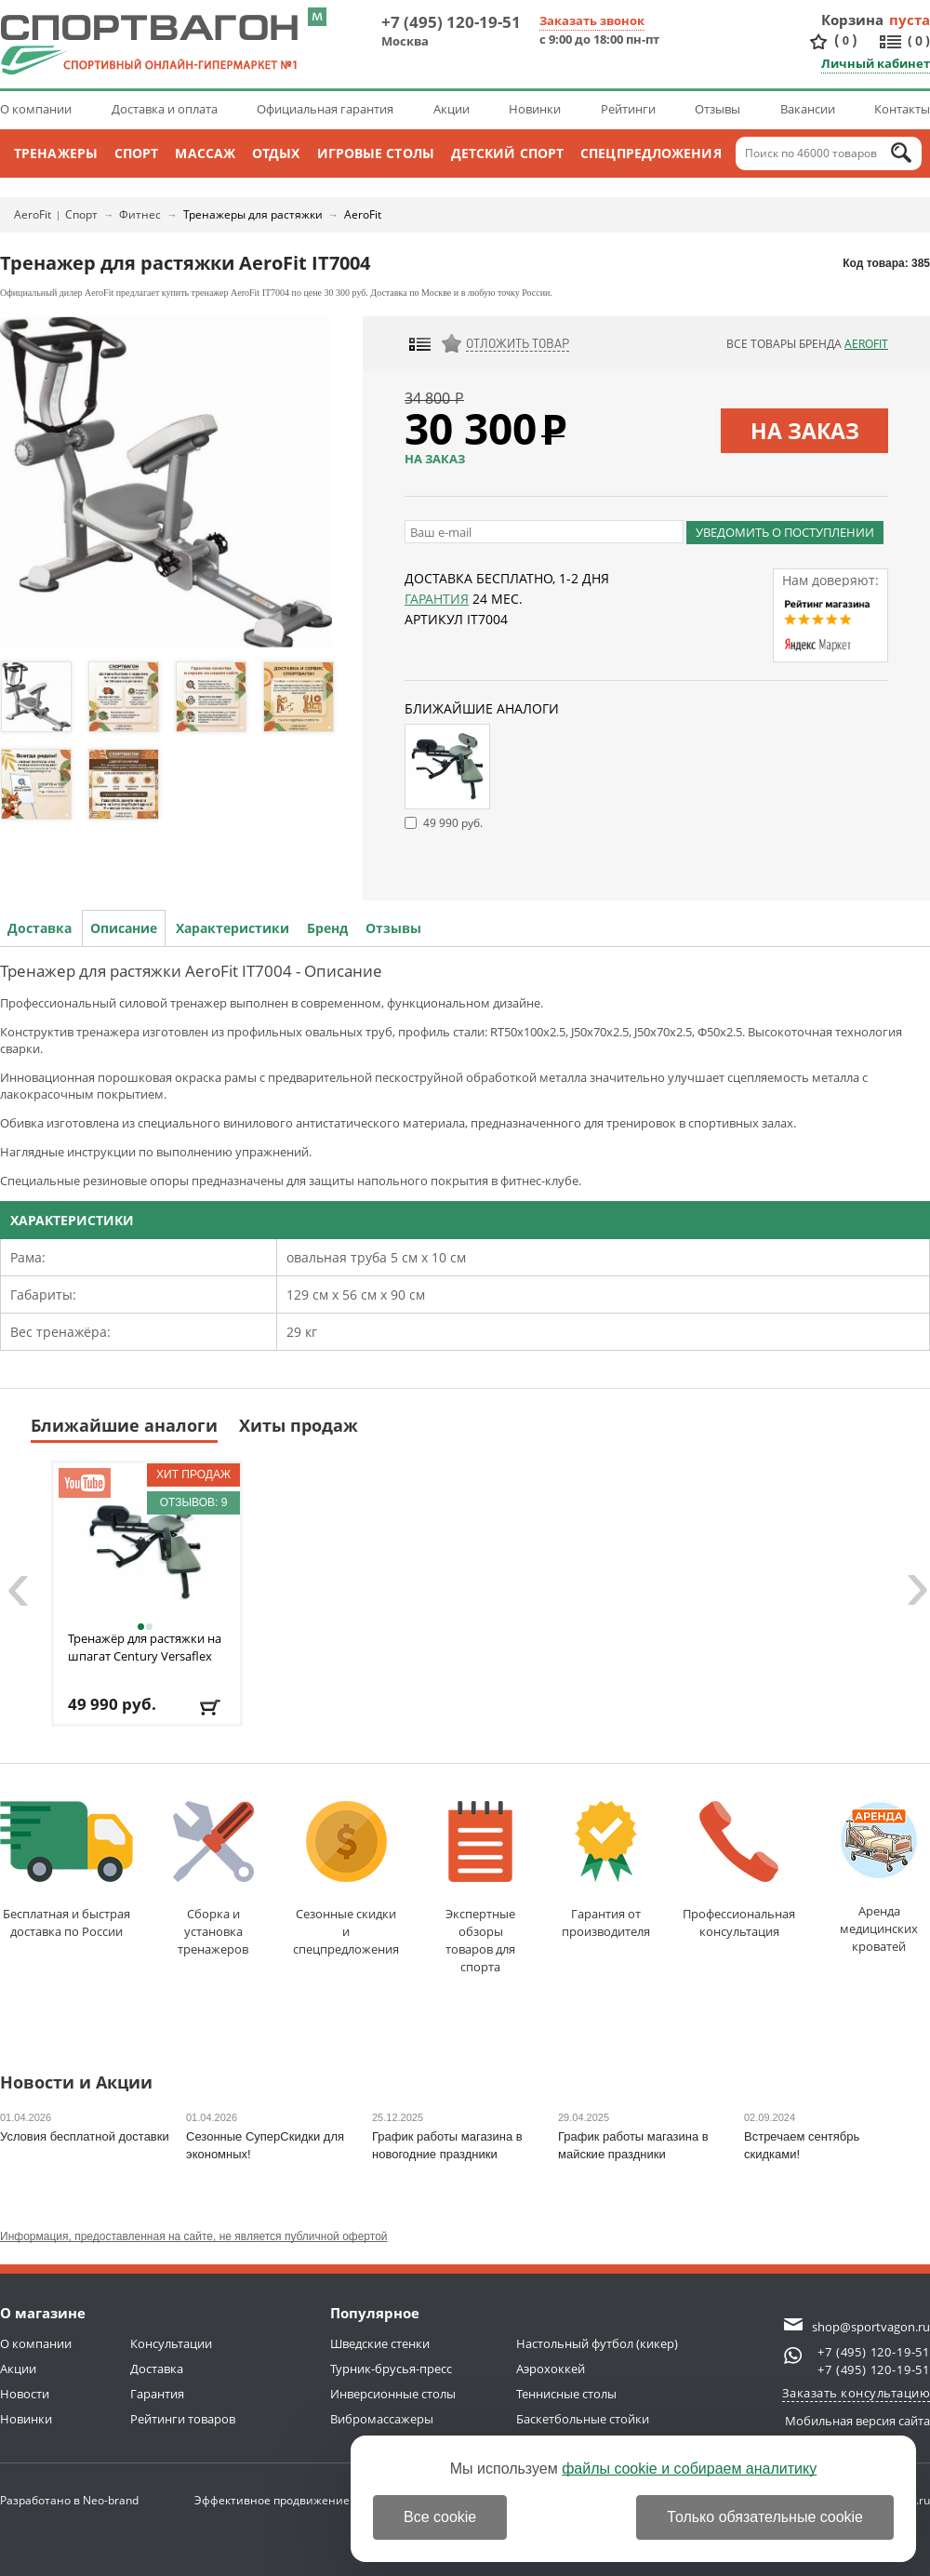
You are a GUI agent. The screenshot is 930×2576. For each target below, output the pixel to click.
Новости (24, 2393)
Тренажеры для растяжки (253, 214)
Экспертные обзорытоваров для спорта (480, 1888)
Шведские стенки (380, 2343)
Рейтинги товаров (182, 2418)
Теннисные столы (566, 2393)
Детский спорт (507, 153)
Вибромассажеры (381, 2418)
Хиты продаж (298, 1425)
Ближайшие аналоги (124, 1425)
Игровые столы (375, 153)
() (845, 40)
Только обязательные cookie (765, 2517)
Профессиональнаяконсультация (739, 1870)
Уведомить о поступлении (785, 532)
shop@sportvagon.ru (871, 2326)
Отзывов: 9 (194, 1502)
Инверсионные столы (393, 2393)
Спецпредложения (651, 153)
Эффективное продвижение (288, 2500)
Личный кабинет (875, 63)
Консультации (171, 2343)
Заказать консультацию (856, 2392)
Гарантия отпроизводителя (606, 1870)
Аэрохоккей (550, 2368)
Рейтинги (628, 108)
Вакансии (807, 108)
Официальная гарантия (325, 108)
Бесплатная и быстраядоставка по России (66, 1870)
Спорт (136, 153)
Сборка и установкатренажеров (213, 1879)
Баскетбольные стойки (582, 2418)
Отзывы (717, 108)
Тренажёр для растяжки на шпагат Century (144, 1647)
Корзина (852, 19)
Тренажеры (56, 153)
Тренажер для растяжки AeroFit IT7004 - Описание (191, 970)
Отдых (276, 153)
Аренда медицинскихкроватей (879, 1878)
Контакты (902, 108)
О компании (36, 108)
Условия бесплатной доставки (84, 2136)
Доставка (39, 928)
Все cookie (440, 2517)
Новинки (535, 108)
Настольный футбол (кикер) (597, 2343)
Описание (123, 928)
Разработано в (69, 2500)
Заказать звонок (591, 20)
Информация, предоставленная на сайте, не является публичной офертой (194, 2236)
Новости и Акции (76, 2083)
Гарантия (437, 598)
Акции (451, 108)
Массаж (205, 153)
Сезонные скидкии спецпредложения (346, 1879)
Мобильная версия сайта (857, 2420)
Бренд (327, 928)
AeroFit (32, 214)
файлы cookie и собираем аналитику (689, 2468)
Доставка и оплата (165, 108)
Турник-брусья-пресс (391, 2368)
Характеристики (232, 928)
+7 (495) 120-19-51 (451, 22)
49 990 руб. (453, 823)
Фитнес (140, 214)
